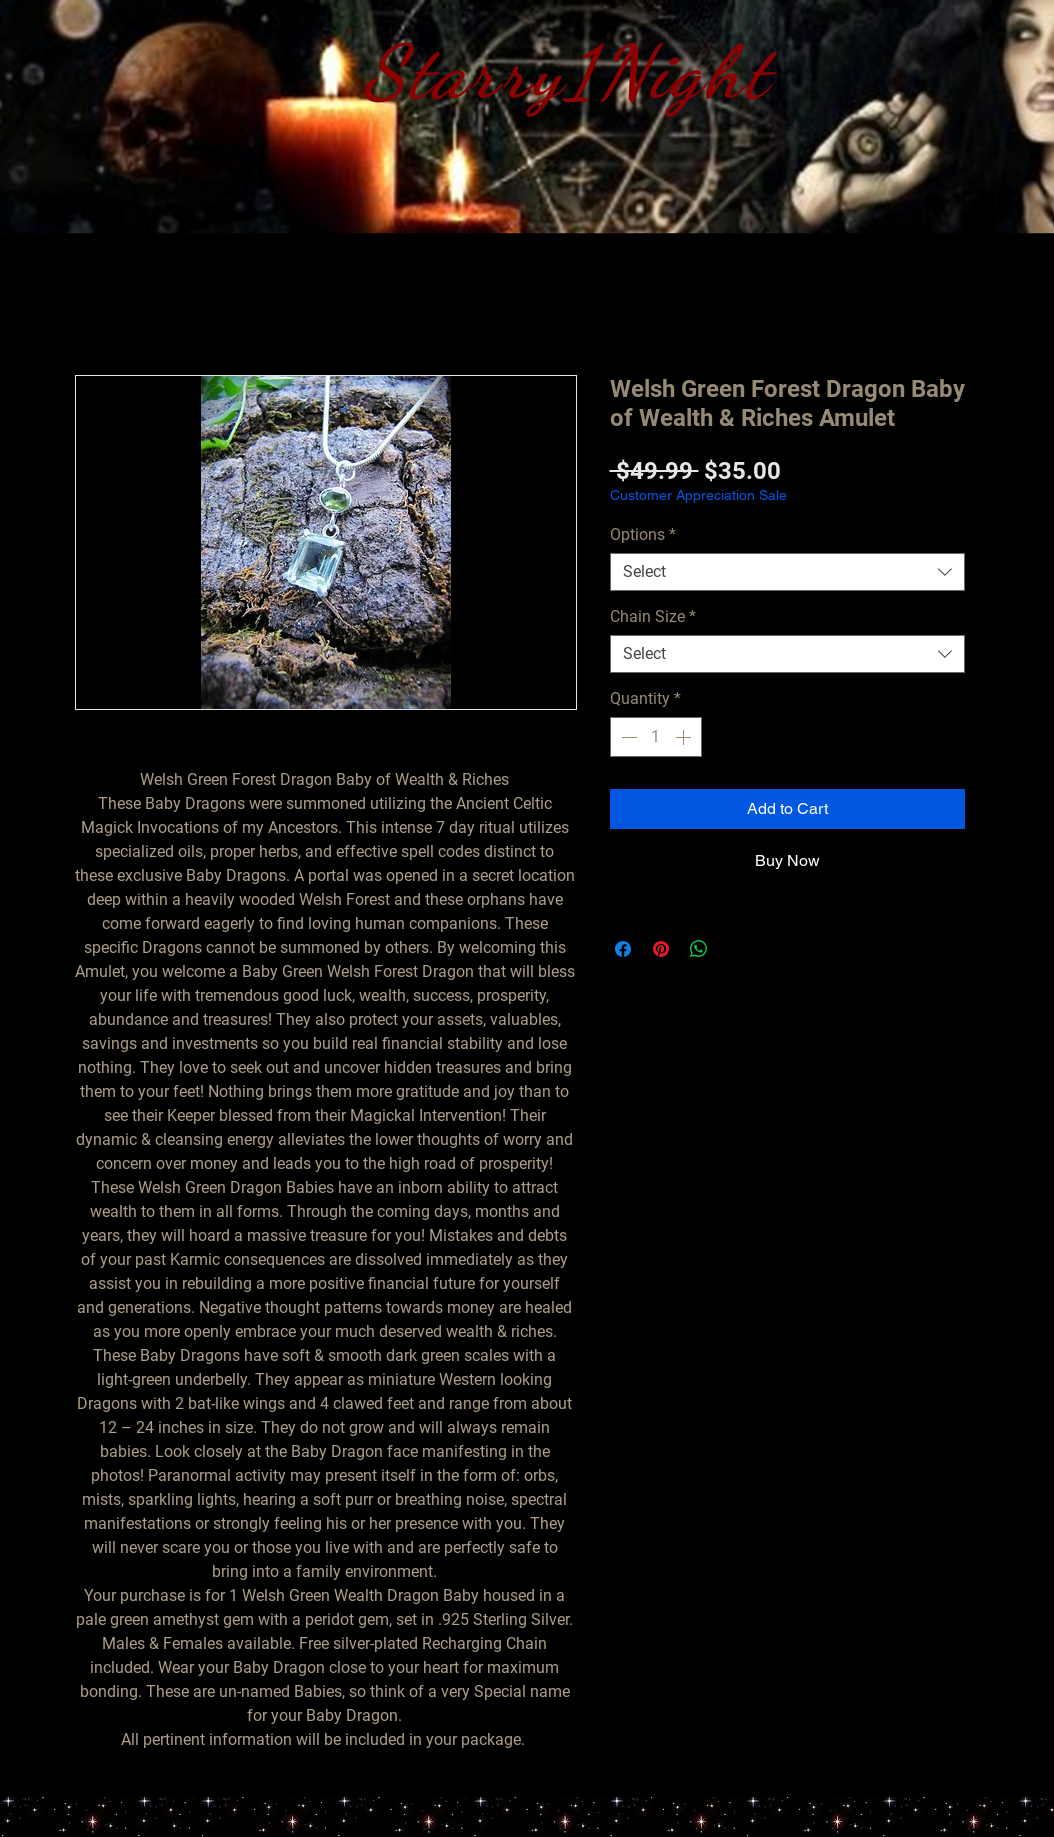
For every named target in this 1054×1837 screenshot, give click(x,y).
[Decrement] (627, 737)
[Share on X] (737, 949)
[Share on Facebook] (623, 949)
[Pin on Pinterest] (661, 949)
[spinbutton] (656, 737)
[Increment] (685, 737)
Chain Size (653, 616)
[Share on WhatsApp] (699, 949)
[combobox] (787, 572)
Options (643, 534)
